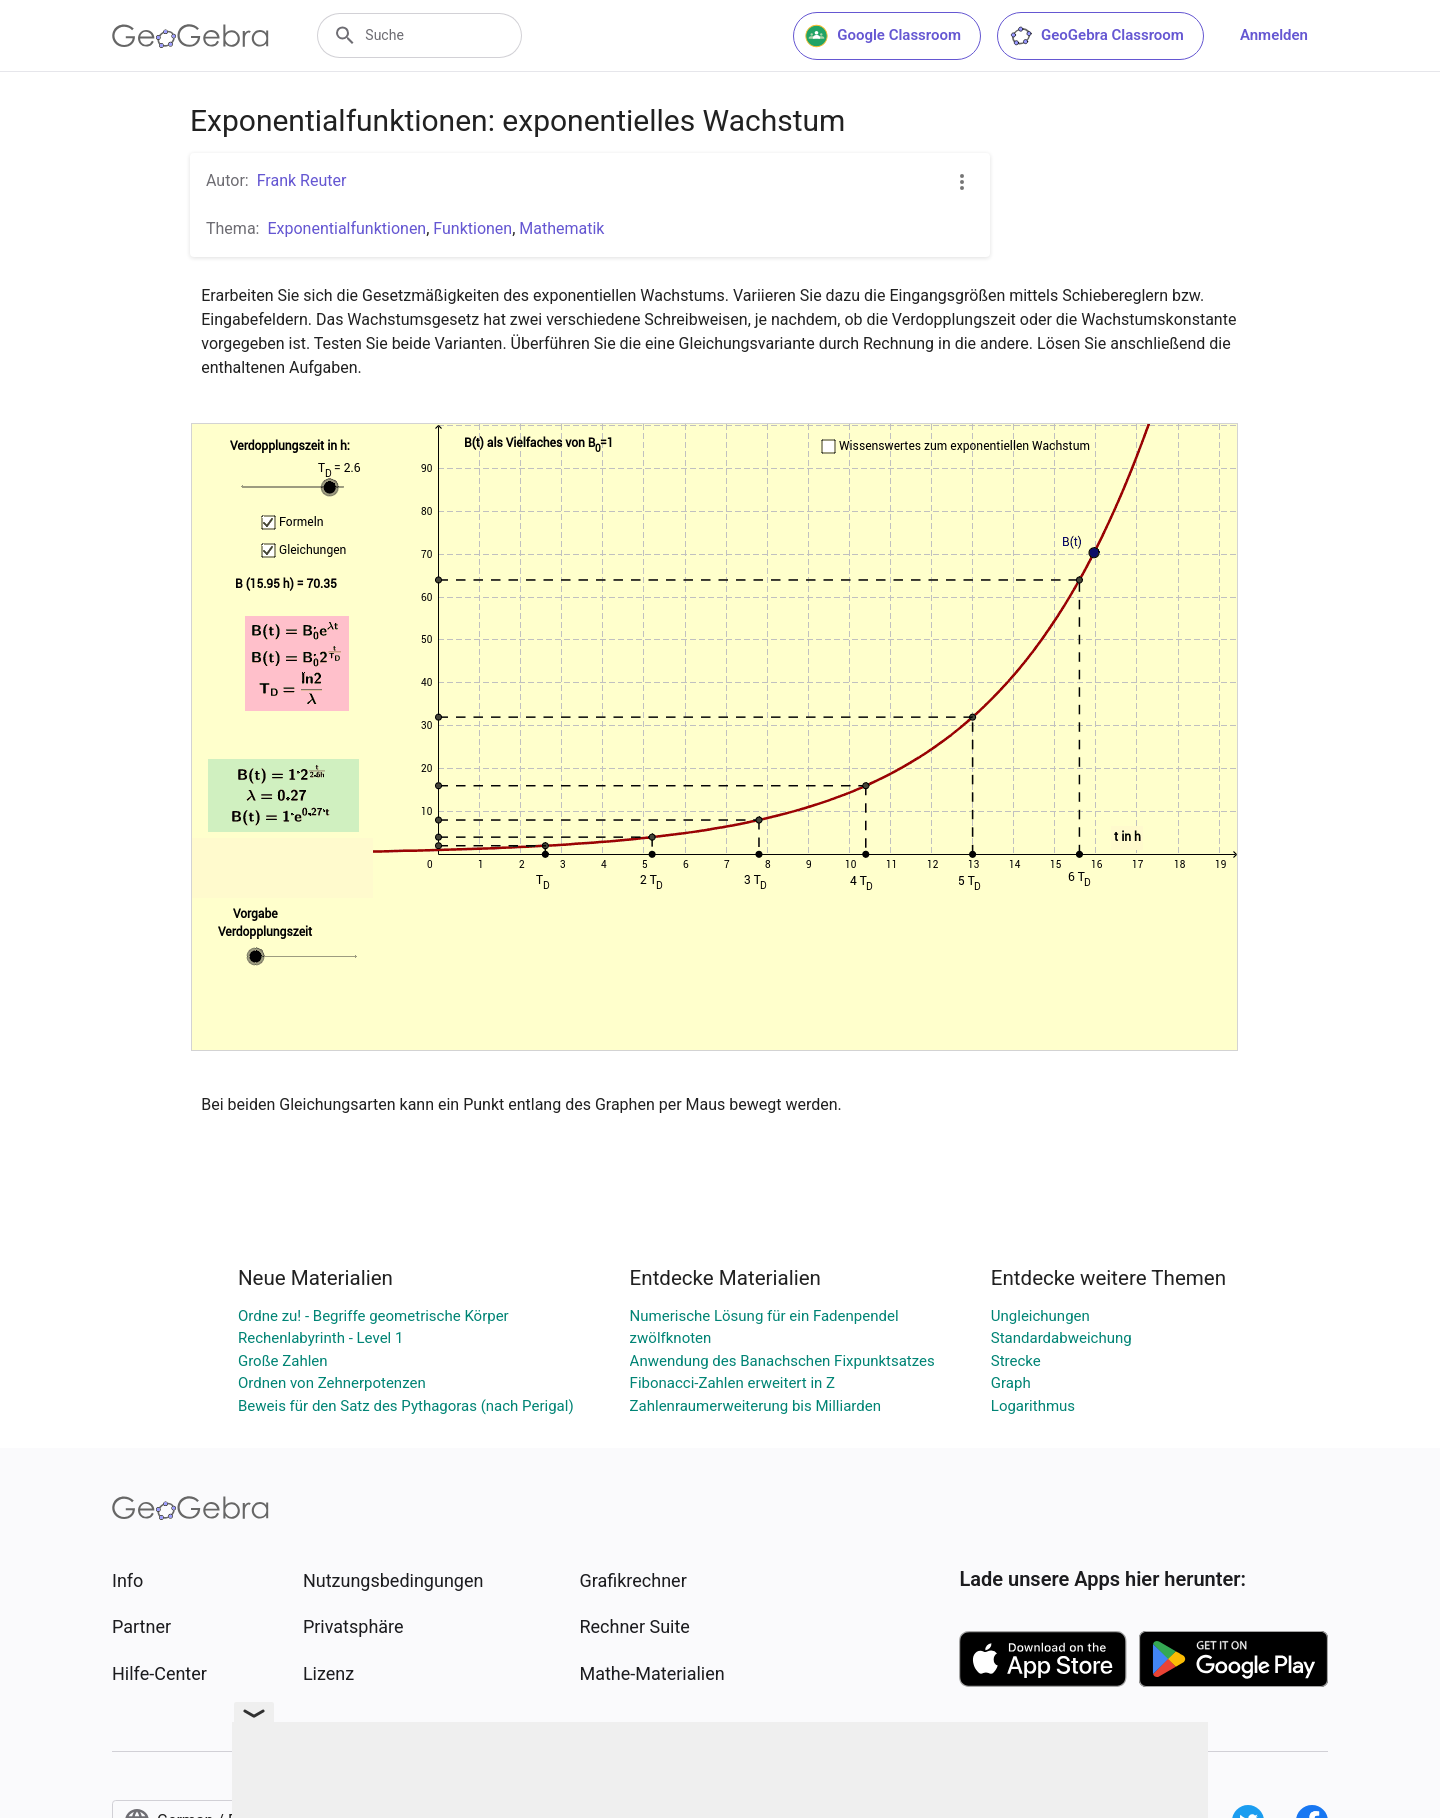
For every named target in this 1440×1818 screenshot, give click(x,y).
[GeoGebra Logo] (190, 36)
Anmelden (1274, 35)
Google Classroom (883, 36)
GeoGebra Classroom (1096, 36)
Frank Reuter (302, 180)
